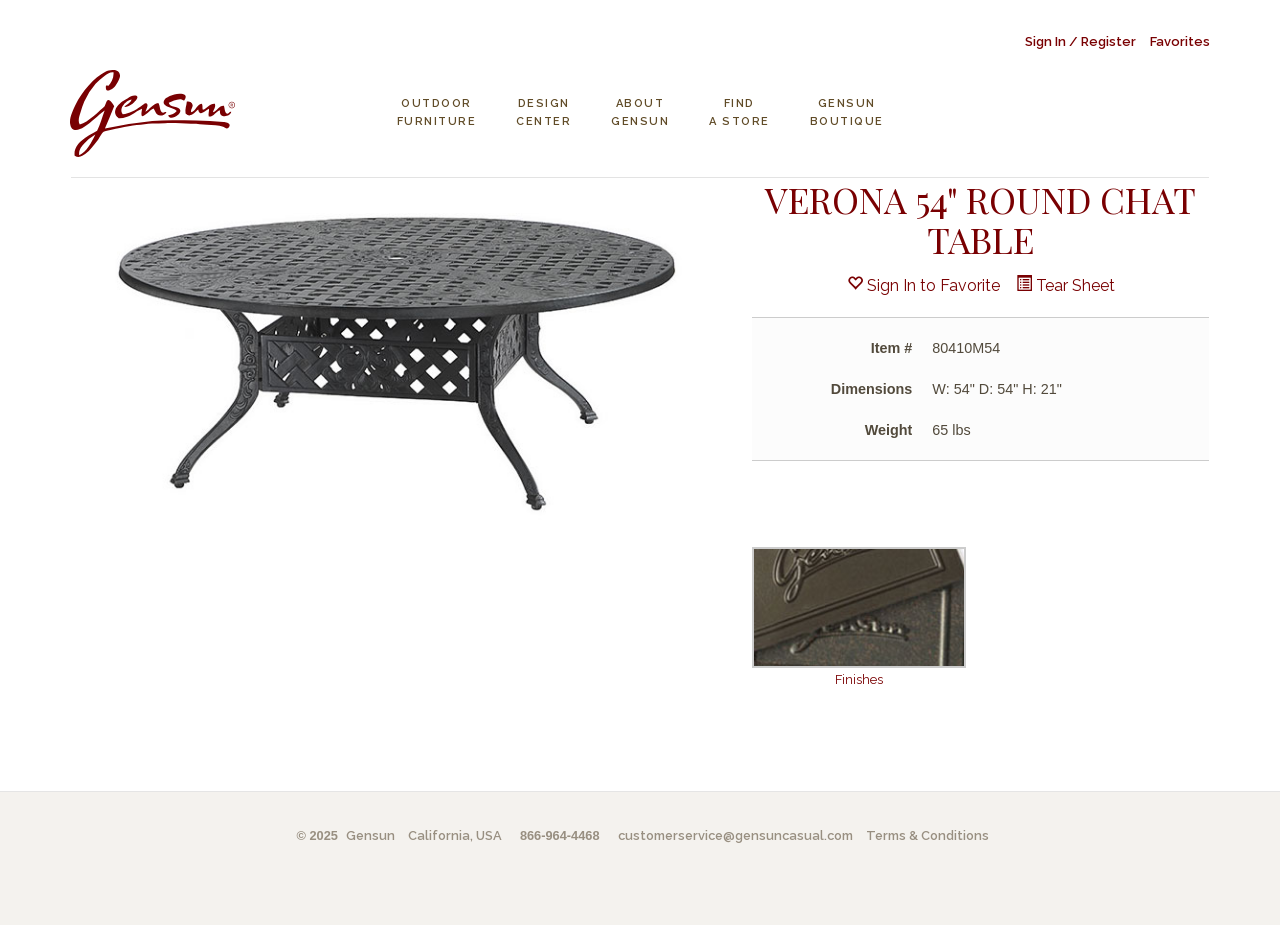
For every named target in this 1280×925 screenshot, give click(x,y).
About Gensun (640, 112)
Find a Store (739, 112)
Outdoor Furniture (437, 112)
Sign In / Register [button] (1080, 41)
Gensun (370, 835)
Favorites (1180, 41)
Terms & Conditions (927, 835)
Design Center (543, 112)
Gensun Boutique (847, 112)
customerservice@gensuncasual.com (735, 835)
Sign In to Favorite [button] (923, 285)
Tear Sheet (1065, 285)
